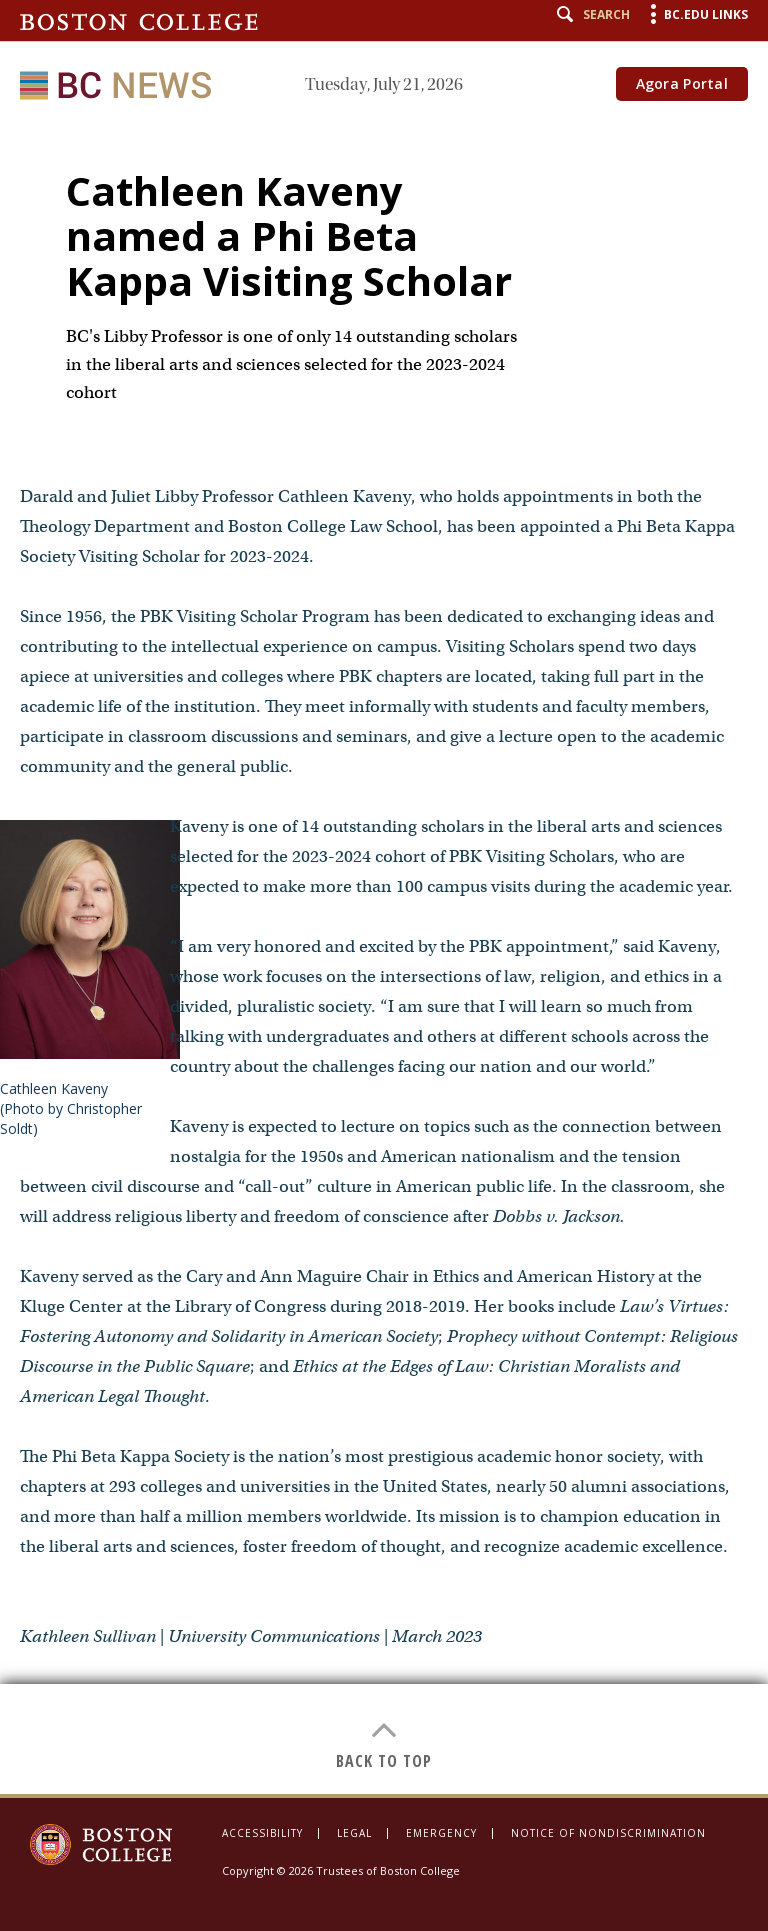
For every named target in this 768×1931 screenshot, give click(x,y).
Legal (354, 1833)
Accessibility (262, 1833)
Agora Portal (682, 83)
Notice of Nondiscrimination (608, 1833)
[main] (384, 958)
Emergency (441, 1833)
